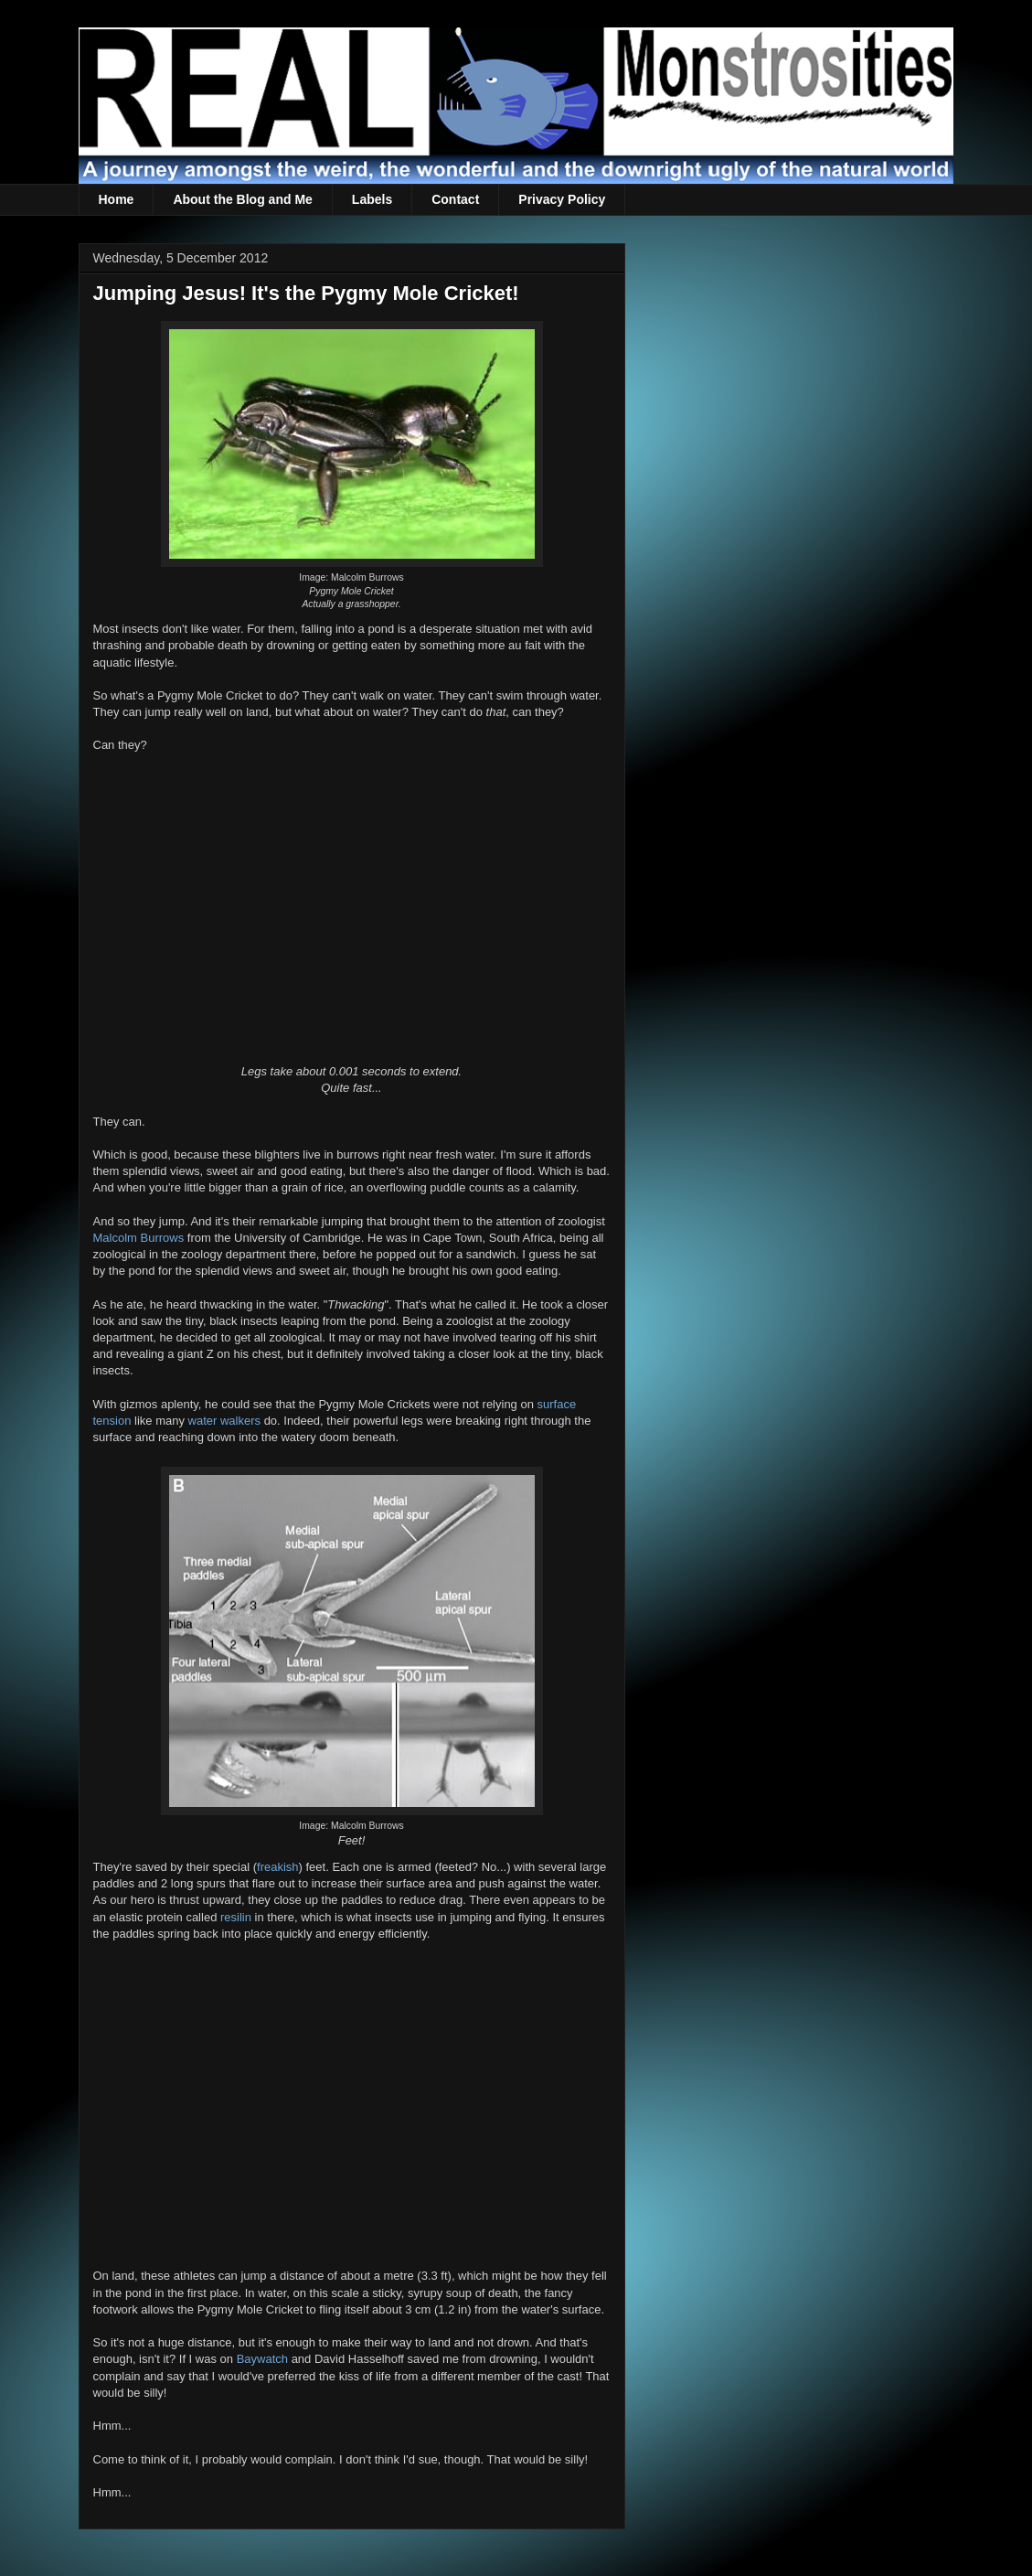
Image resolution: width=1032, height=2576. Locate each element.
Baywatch (262, 2359)
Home (116, 199)
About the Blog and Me (242, 199)
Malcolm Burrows (139, 1238)
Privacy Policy (561, 199)
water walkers (224, 1420)
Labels (372, 199)
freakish (278, 1867)
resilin (235, 1917)
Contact (455, 199)
